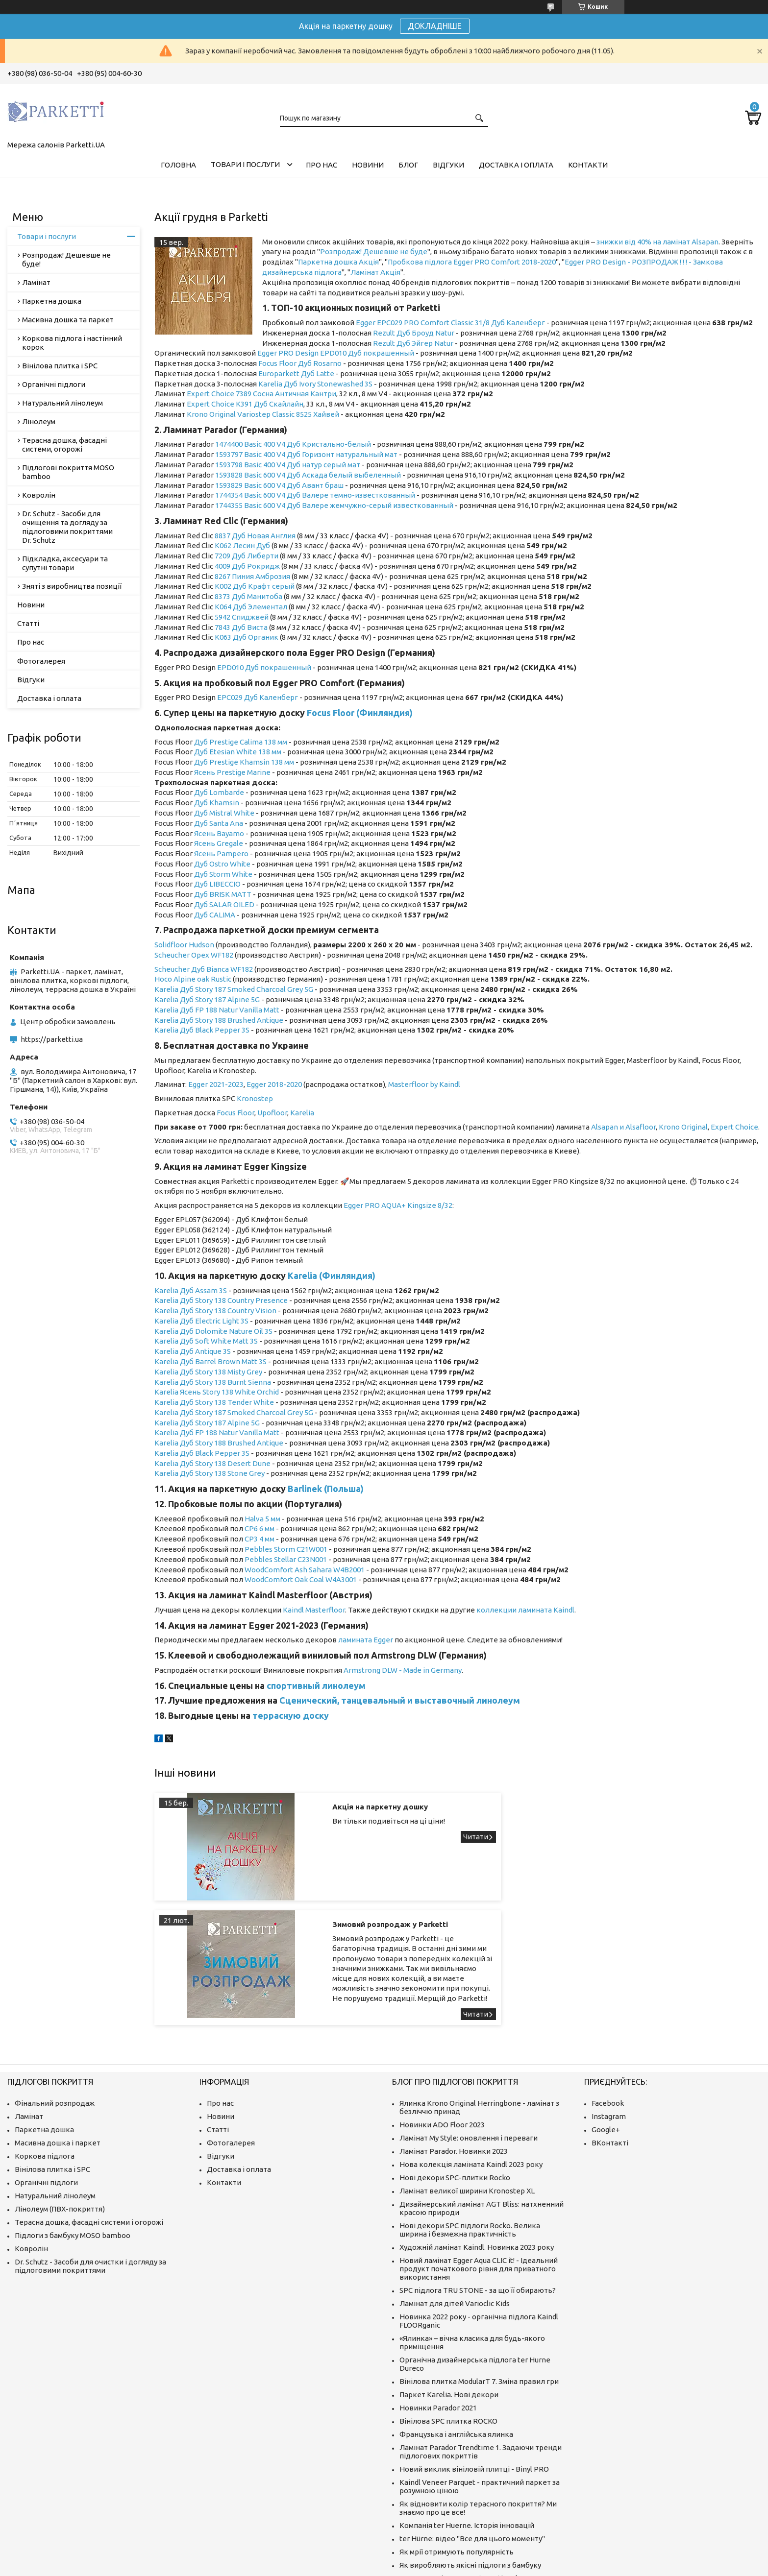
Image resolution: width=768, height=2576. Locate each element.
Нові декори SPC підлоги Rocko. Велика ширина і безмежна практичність (469, 2131)
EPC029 (230, 697)
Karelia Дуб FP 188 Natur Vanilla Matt (216, 1010)
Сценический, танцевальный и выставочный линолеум (399, 1700)
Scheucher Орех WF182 (193, 955)
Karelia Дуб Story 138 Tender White (214, 1402)
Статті (28, 623)
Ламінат (36, 282)
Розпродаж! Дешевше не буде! (66, 259)
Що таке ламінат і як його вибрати (460, 2515)
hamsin (226, 802)
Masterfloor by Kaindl (424, 1084)
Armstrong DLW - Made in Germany (403, 1670)
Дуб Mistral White (224, 813)
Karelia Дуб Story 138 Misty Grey (208, 1372)
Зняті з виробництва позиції (72, 586)
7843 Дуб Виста (241, 627)
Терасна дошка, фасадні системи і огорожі (89, 2124)
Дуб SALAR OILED (224, 904)
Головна (178, 165)
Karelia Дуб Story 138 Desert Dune (212, 1463)
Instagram (609, 2018)
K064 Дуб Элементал (251, 606)
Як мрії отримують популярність (456, 2454)
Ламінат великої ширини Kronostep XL (467, 2093)
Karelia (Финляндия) (331, 1275)
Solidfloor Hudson (184, 944)
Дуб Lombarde (219, 792)
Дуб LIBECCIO (217, 884)
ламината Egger (365, 1640)
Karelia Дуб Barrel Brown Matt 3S (210, 1361)
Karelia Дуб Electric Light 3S (201, 1321)
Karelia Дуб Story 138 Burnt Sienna (212, 1382)
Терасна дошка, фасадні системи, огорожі (64, 444)
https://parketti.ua (52, 1039)
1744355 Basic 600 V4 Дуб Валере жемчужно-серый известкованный (334, 505)
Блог (408, 165)
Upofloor (272, 1112)
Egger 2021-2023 (216, 1084)
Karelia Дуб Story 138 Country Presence (221, 1300)
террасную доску (290, 1715)
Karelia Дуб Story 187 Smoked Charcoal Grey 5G (233, 989)
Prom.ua (432, 2557)
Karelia (167, 1030)
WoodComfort (270, 1579)
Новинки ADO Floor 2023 (442, 2026)
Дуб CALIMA (214, 915)
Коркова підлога (44, 2058)
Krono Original (683, 1127)
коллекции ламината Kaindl (525, 1610)
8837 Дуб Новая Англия (255, 535)
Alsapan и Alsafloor (623, 1127)
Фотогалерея (41, 661)
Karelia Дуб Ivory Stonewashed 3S (315, 384)
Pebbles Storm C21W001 (286, 1549)
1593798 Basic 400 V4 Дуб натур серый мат (287, 464)
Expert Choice (734, 1127)
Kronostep (255, 1098)
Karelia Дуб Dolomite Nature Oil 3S (213, 1331)
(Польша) (343, 1488)
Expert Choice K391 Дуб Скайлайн (245, 404)
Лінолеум (38, 421)
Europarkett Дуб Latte (296, 373)
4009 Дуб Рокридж (247, 566)
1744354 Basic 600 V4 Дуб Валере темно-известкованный (315, 495)
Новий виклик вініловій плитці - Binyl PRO (474, 2371)
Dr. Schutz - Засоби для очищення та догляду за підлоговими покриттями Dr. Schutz (67, 526)
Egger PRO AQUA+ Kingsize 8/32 (398, 1205)
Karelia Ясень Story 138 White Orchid (216, 1392)
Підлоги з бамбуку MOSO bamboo (72, 2137)
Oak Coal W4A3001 (326, 1579)
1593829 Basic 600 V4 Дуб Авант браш (279, 485)
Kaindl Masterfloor (314, 1610)
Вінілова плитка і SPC (60, 365)
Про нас (321, 165)
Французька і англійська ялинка (456, 2336)
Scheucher (172, 969)
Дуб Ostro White (222, 864)
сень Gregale (220, 843)
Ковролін (38, 495)
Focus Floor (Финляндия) (360, 713)
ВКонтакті (610, 2045)
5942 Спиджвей (242, 617)
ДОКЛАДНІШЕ (435, 26)
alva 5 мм (265, 1519)
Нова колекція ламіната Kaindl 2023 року (471, 2066)
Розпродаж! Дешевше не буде (373, 251)
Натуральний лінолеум (62, 403)
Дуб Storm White (223, 874)
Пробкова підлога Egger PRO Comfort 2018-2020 (472, 262)
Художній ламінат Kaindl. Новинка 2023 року (476, 2149)
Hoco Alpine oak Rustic (192, 979)
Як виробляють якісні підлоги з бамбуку (470, 2467)
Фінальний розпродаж (55, 2005)
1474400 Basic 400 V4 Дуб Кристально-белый (293, 444)
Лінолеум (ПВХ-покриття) (60, 2111)
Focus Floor (235, 1112)
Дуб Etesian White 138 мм (237, 751)
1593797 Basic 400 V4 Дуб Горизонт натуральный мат (306, 454)
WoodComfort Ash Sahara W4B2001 (305, 1569)
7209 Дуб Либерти (246, 556)
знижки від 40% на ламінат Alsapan (657, 242)
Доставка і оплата (516, 165)
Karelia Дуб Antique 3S (192, 1351)
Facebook (608, 2005)
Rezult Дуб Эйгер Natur (413, 343)
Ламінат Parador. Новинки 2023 (453, 2053)
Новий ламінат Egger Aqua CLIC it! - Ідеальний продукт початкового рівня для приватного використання (478, 2170)
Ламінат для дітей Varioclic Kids (454, 2205)
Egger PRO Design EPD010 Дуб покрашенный (335, 353)
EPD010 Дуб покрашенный (264, 667)
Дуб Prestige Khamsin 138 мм (244, 762)
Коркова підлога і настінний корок (72, 342)
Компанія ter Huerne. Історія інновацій (466, 2427)
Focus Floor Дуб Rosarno (300, 363)
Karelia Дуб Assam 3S (190, 1290)
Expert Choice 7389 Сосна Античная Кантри (261, 393)
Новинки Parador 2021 (438, 2310)
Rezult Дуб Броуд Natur (413, 333)
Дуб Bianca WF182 (222, 969)
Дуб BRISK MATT (222, 894)
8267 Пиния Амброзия (252, 576)
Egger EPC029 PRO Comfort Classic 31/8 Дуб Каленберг (450, 322)
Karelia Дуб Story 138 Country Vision (215, 1310)
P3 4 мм (261, 1539)
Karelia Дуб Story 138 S (192, 1473)
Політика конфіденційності (568, 2566)
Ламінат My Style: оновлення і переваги (468, 2040)
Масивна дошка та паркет (68, 319)
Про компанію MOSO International (458, 2480)
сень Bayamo (221, 833)
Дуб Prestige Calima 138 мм (240, 742)
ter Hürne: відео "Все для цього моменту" (472, 2440)
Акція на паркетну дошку (355, 1807)
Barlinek (305, 1488)
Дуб (201, 823)
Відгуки (448, 165)
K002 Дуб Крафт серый (255, 586)
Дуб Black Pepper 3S (214, 1030)
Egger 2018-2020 (274, 1084)
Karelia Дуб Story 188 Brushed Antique (218, 1020)
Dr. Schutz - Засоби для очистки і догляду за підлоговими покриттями (90, 2168)
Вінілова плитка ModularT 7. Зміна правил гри (479, 2283)
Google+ (606, 2031)
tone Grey (248, 1473)
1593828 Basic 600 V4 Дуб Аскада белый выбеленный (308, 475)
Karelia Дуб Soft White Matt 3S (206, 1341)
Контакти (588, 165)
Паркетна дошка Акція (338, 262)
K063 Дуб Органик (246, 637)
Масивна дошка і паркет (57, 2045)
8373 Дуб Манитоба (248, 596)
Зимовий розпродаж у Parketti (675, 1807)
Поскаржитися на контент (486, 2566)
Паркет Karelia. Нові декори (448, 2296)
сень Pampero (223, 853)
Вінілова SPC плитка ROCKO (448, 2323)
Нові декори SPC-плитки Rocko (454, 2079)
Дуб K (204, 802)
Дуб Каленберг (270, 697)
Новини (368, 165)
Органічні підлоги (53, 384)
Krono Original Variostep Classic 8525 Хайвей (263, 414)
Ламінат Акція (375, 272)
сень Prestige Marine (234, 772)
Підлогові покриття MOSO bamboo (68, 472)
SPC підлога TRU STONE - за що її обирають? (477, 2192)
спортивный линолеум (316, 1685)
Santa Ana (226, 823)
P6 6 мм (261, 1528)
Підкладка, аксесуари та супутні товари (65, 563)
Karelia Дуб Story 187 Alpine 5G (207, 999)
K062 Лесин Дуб (242, 545)
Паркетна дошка (51, 301)
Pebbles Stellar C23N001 (286, 1559)
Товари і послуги (245, 164)
